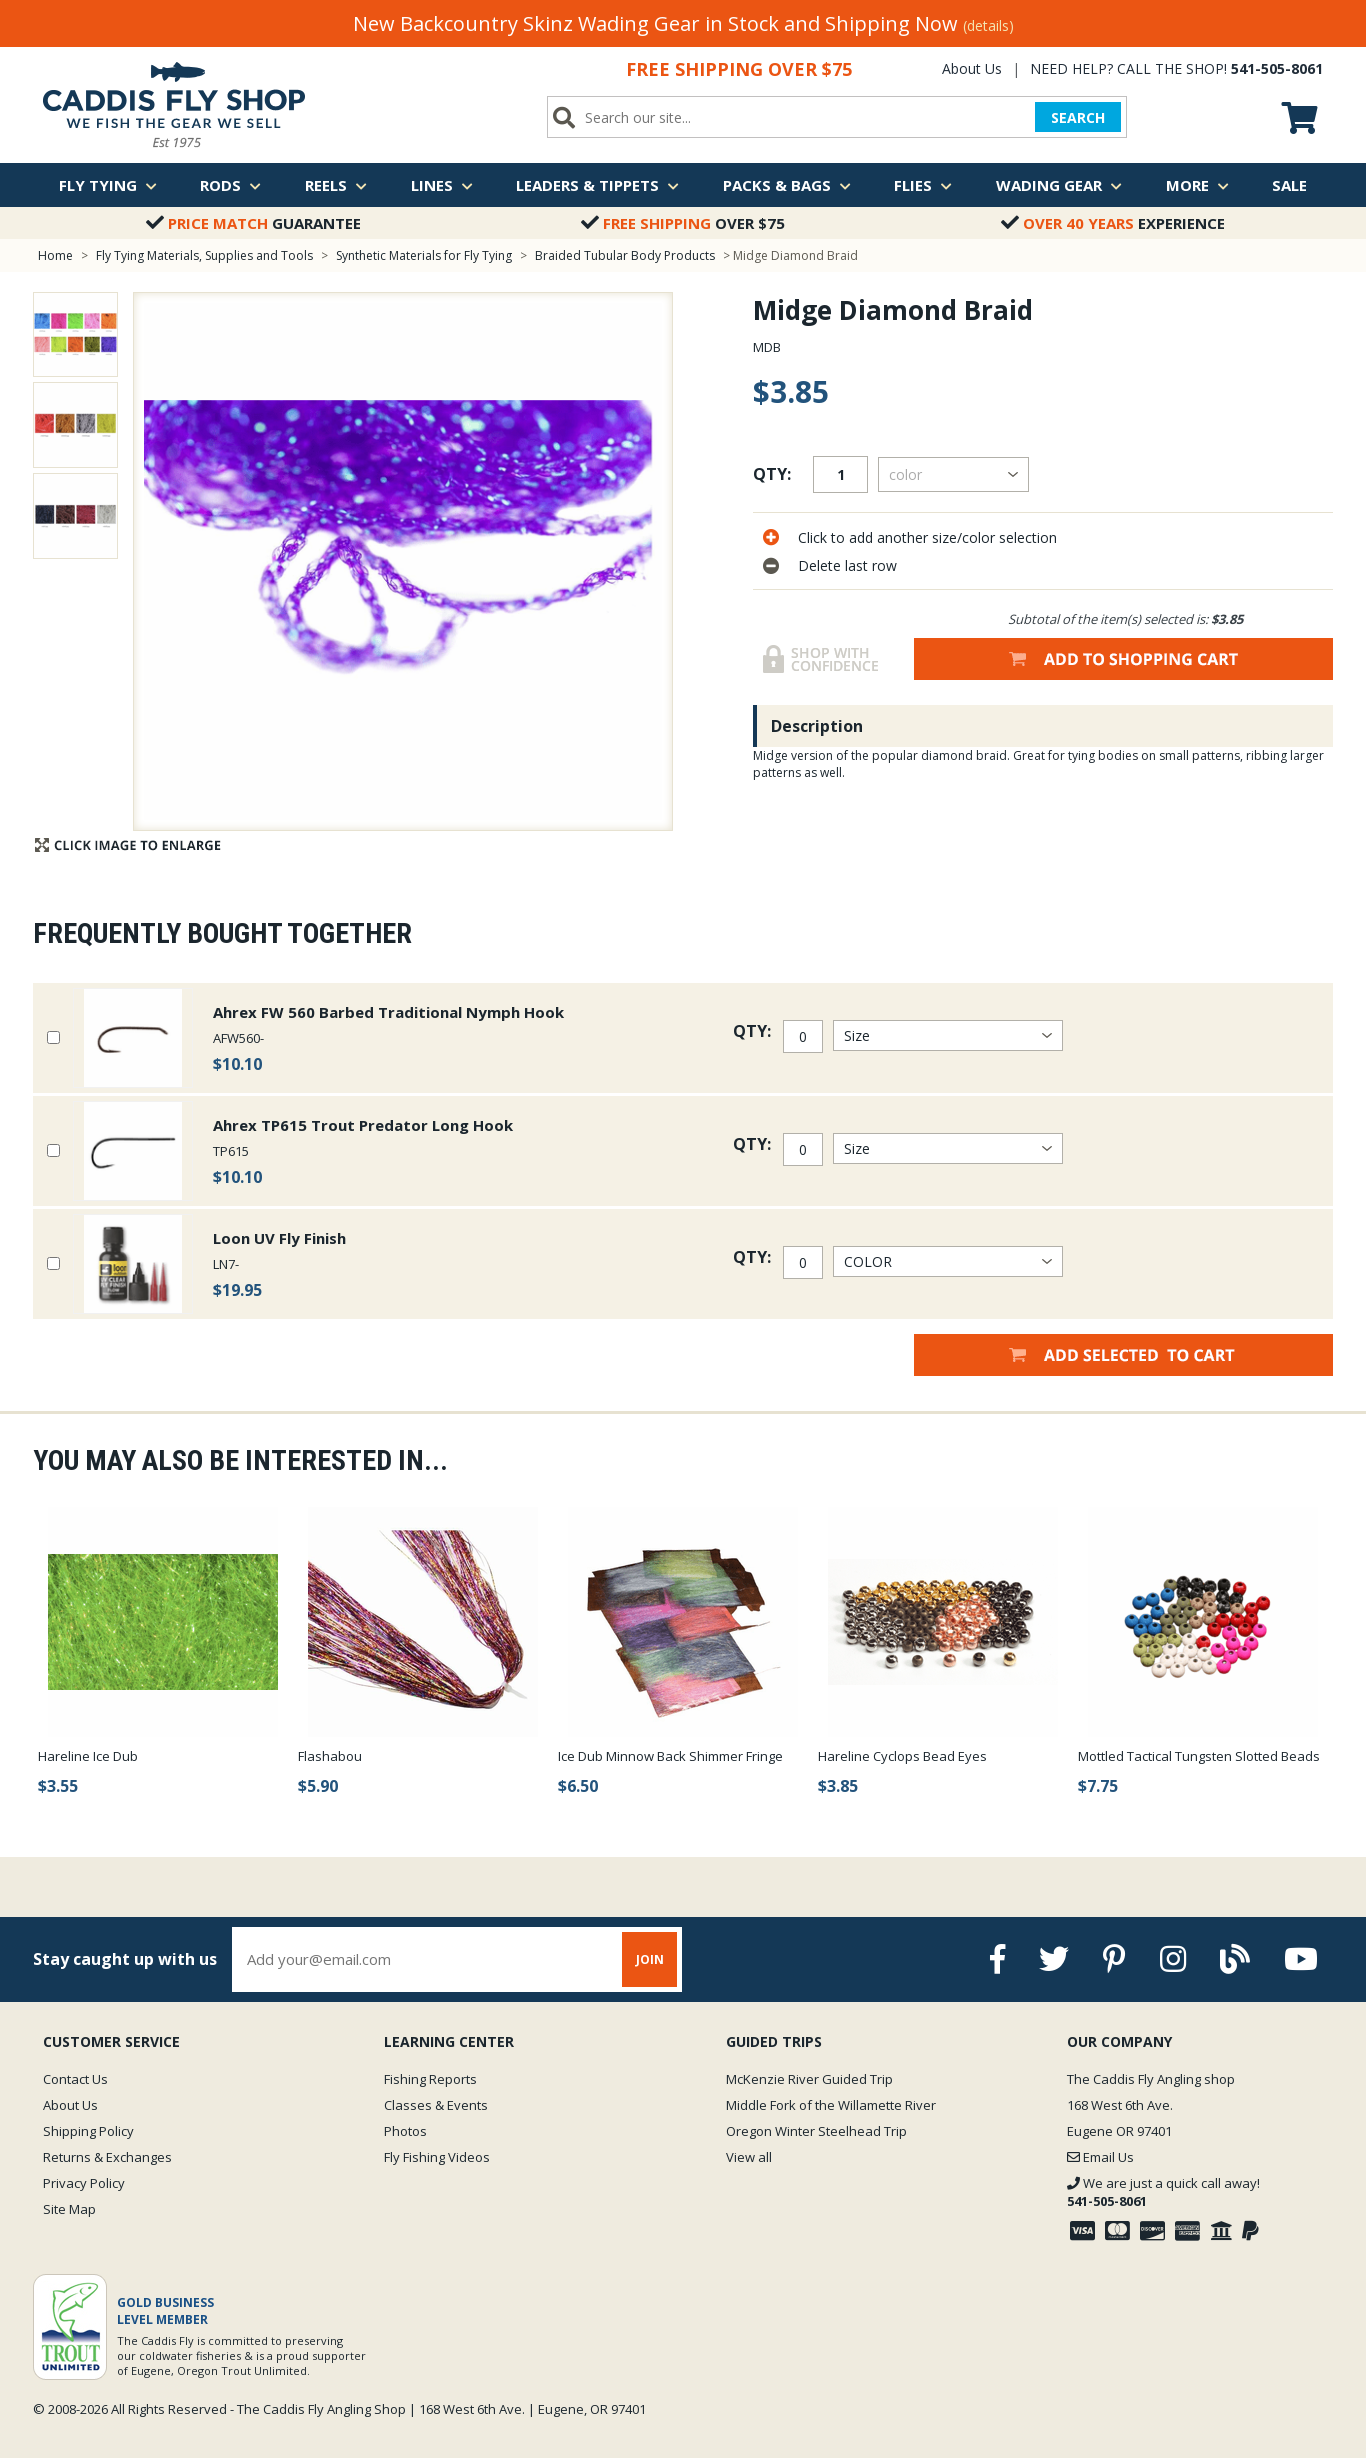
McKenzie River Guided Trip (809, 2079)
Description (817, 726)
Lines (442, 185)
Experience (1113, 223)
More (1197, 185)
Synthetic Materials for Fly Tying (424, 255)
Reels (336, 185)
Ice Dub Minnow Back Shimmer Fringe (670, 1756)
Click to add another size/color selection (927, 537)
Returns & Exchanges (107, 2157)
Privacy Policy (84, 2183)
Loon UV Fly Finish (279, 1238)
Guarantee (253, 223)
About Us (972, 68)
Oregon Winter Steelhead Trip (816, 2131)
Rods (230, 185)
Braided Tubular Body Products (625, 255)
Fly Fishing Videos (437, 2157)
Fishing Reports (430, 2079)
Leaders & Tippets (597, 185)
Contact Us (75, 2079)
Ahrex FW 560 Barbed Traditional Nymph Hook (388, 1012)
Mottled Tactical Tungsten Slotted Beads (1199, 1756)
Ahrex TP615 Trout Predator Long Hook (363, 1125)
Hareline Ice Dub (88, 1756)
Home (55, 255)
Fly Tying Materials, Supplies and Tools (204, 255)
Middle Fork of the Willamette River (831, 2105)
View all (749, 2157)
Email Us (1100, 2157)
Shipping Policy (88, 2131)
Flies (923, 185)
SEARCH (1078, 117)
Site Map (69, 2209)
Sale (1289, 185)
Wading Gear (1059, 185)
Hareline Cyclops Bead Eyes (902, 1756)
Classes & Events (436, 2105)
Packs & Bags (787, 185)
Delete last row (847, 565)
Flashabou (330, 1756)
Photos (405, 2131)
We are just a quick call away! (1163, 2192)
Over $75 (683, 223)
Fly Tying (108, 185)
